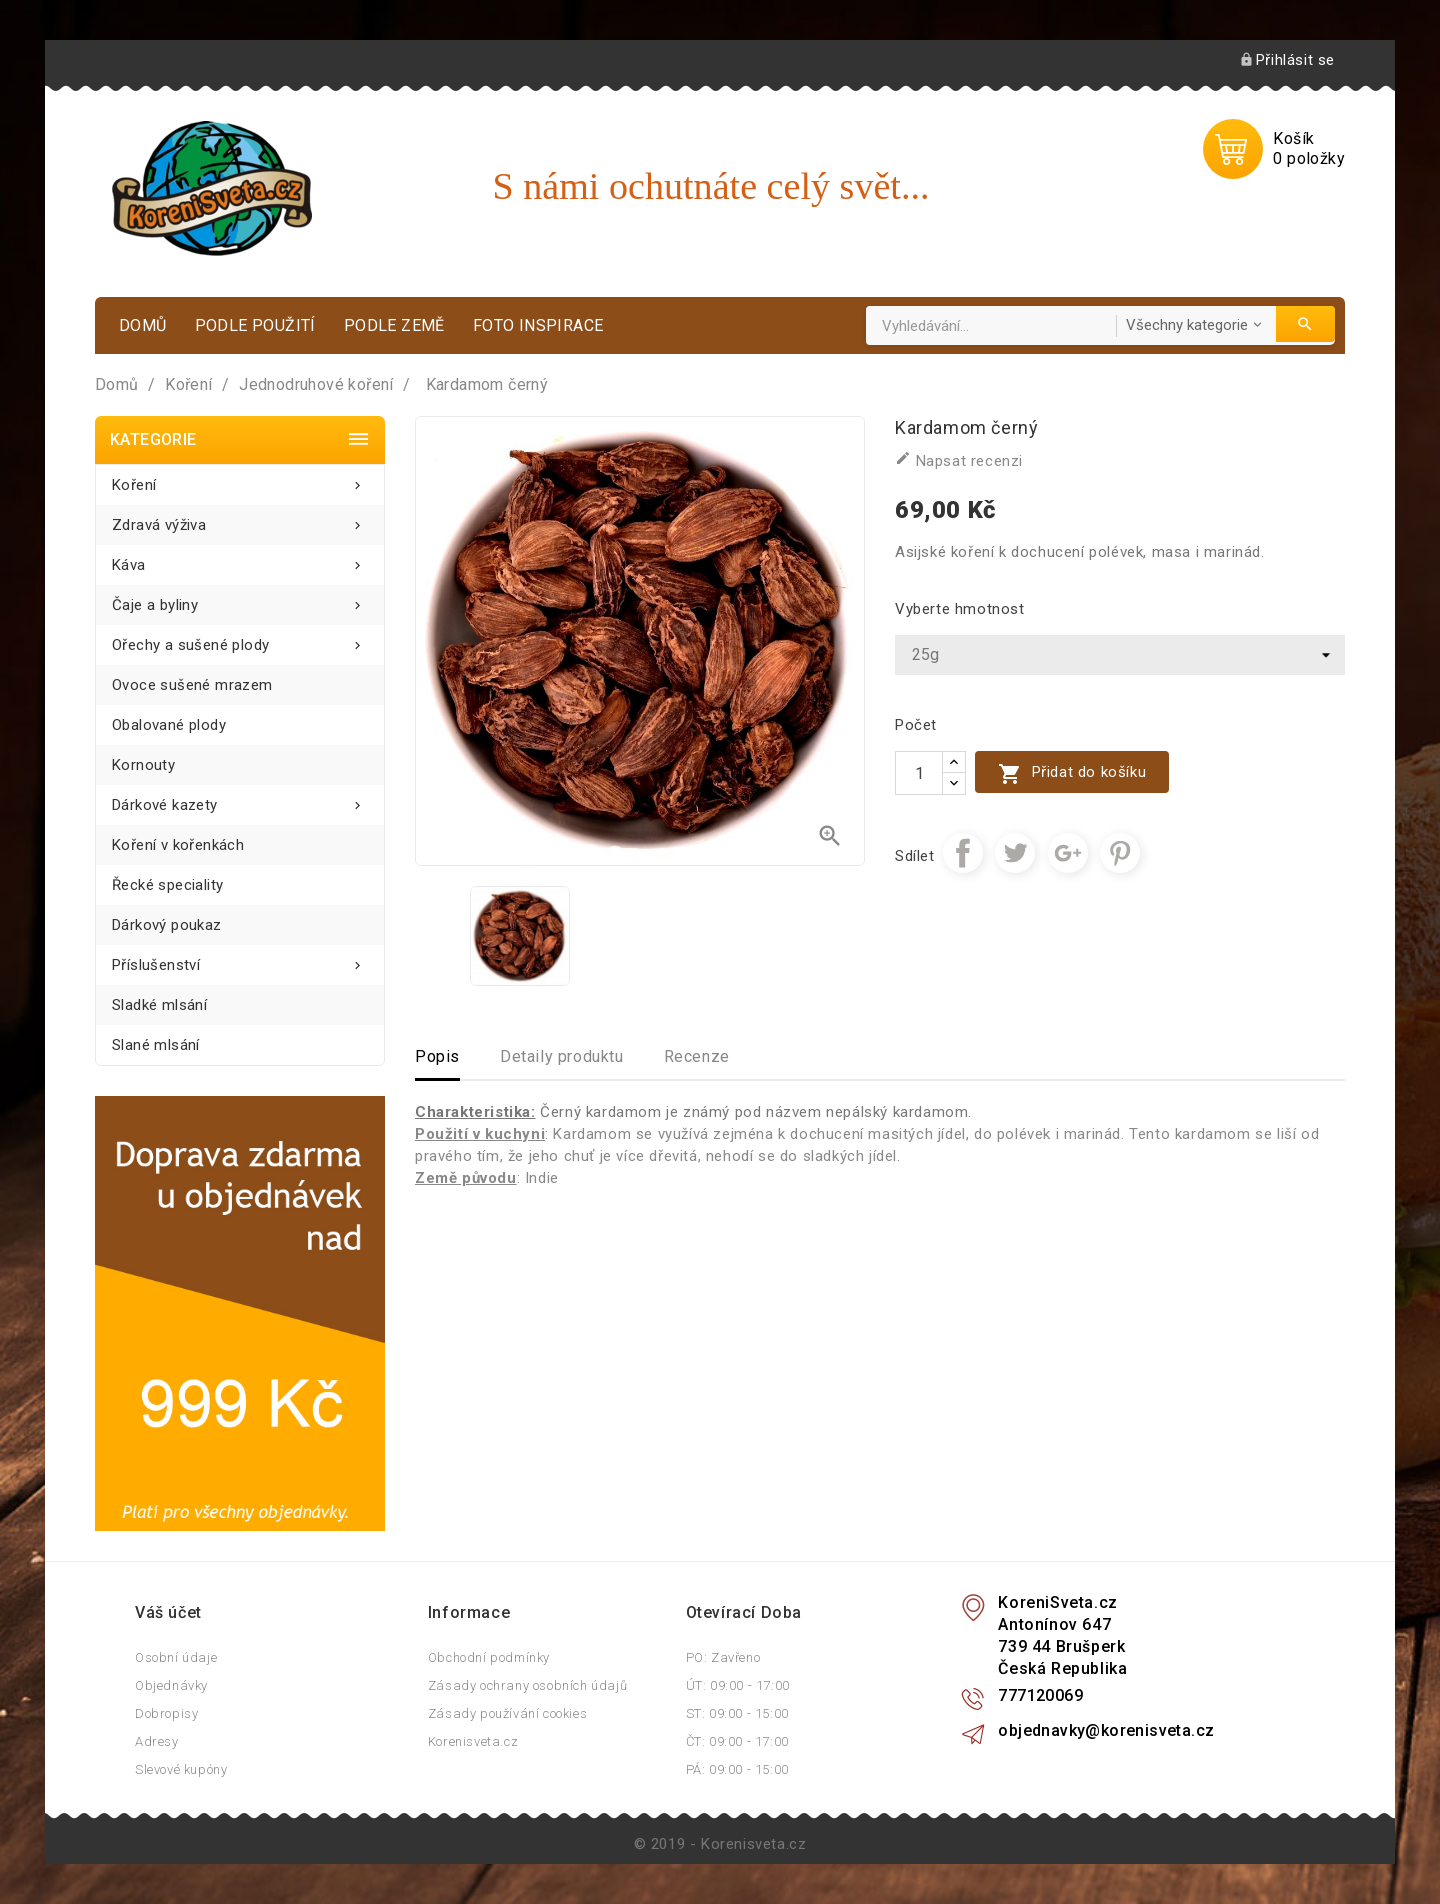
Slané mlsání (156, 1045)
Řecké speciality (167, 885)
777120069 (1040, 1695)
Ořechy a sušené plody (240, 639)
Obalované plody (169, 725)
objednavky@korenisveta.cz (1106, 1730)
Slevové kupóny (181, 1769)
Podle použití (255, 325)
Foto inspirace (538, 325)
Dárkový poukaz (167, 925)
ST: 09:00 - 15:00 (737, 1713)
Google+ (1068, 853)
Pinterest (1120, 853)
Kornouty (143, 765)
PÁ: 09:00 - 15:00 (737, 1769)
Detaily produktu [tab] (562, 1056)
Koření (240, 479)
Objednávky (171, 1685)
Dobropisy (166, 1713)
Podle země (394, 325)
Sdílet (963, 853)
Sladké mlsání (159, 1005)
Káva (240, 559)
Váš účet (168, 1612)
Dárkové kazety (240, 799)
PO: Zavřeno (723, 1657)
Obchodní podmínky (489, 1657)
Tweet (1015, 853)
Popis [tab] (437, 1056)
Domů (143, 325)
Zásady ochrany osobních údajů (527, 1685)
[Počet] (919, 773)
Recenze (697, 1056)
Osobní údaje (176, 1657)
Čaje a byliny (240, 599)
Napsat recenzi (959, 460)
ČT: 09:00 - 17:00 (737, 1741)
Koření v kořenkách (178, 845)
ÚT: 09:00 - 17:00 (738, 1685)
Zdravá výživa (240, 519)
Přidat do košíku (1072, 773)
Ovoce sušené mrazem (192, 685)
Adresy (157, 1741)
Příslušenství (240, 959)
